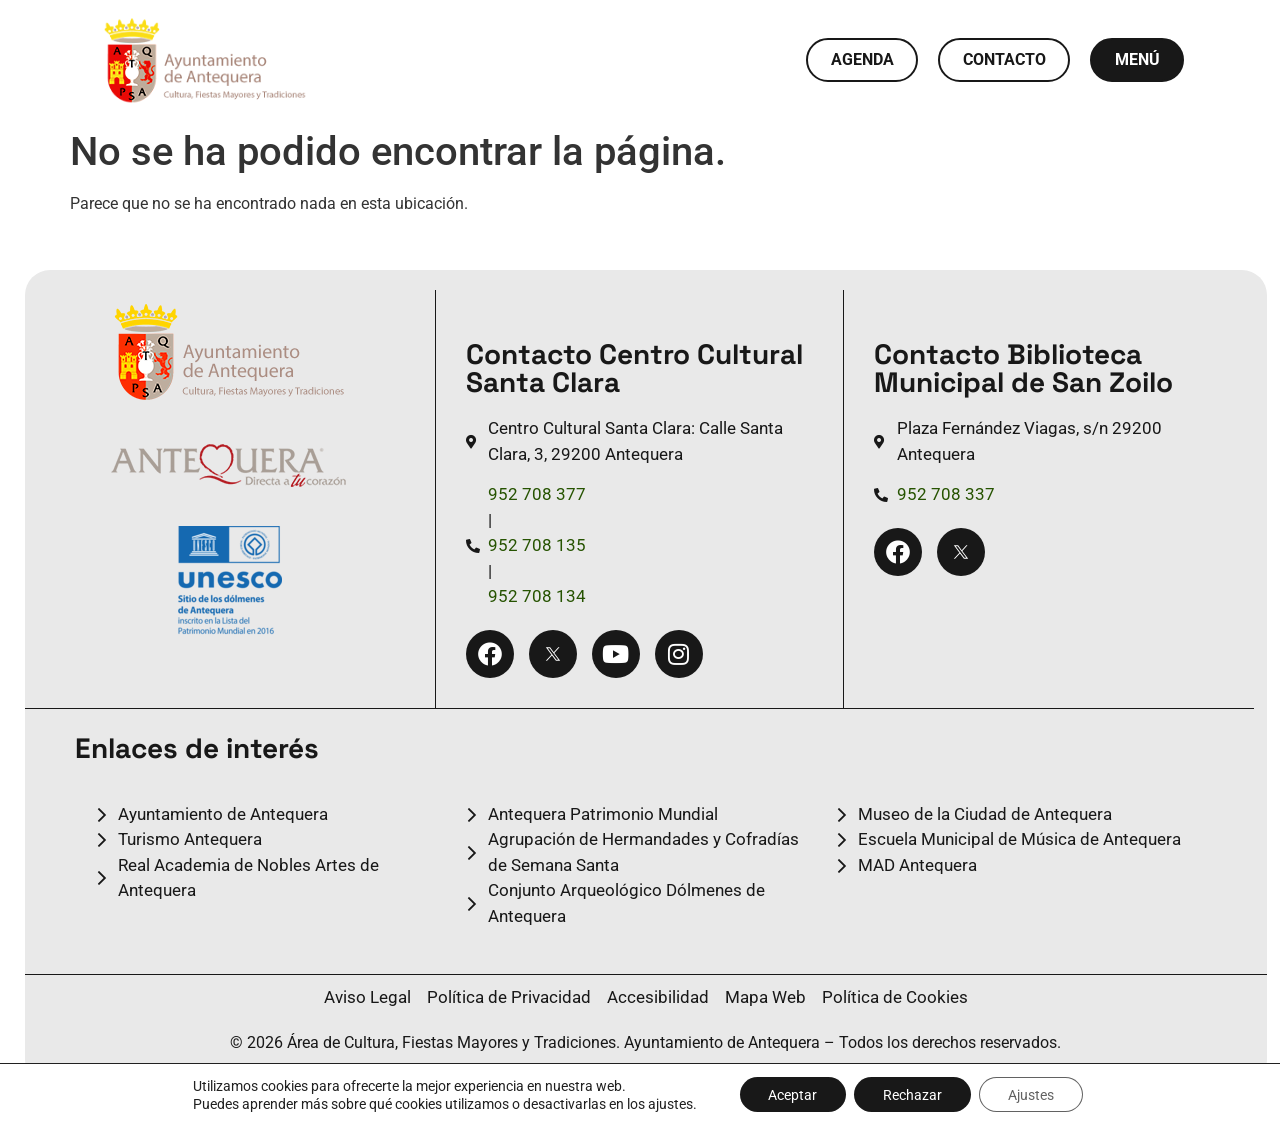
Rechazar (912, 1094)
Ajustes (1033, 1094)
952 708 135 (537, 545)
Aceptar (790, 1094)
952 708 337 (946, 494)
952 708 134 (537, 596)
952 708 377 (537, 494)
